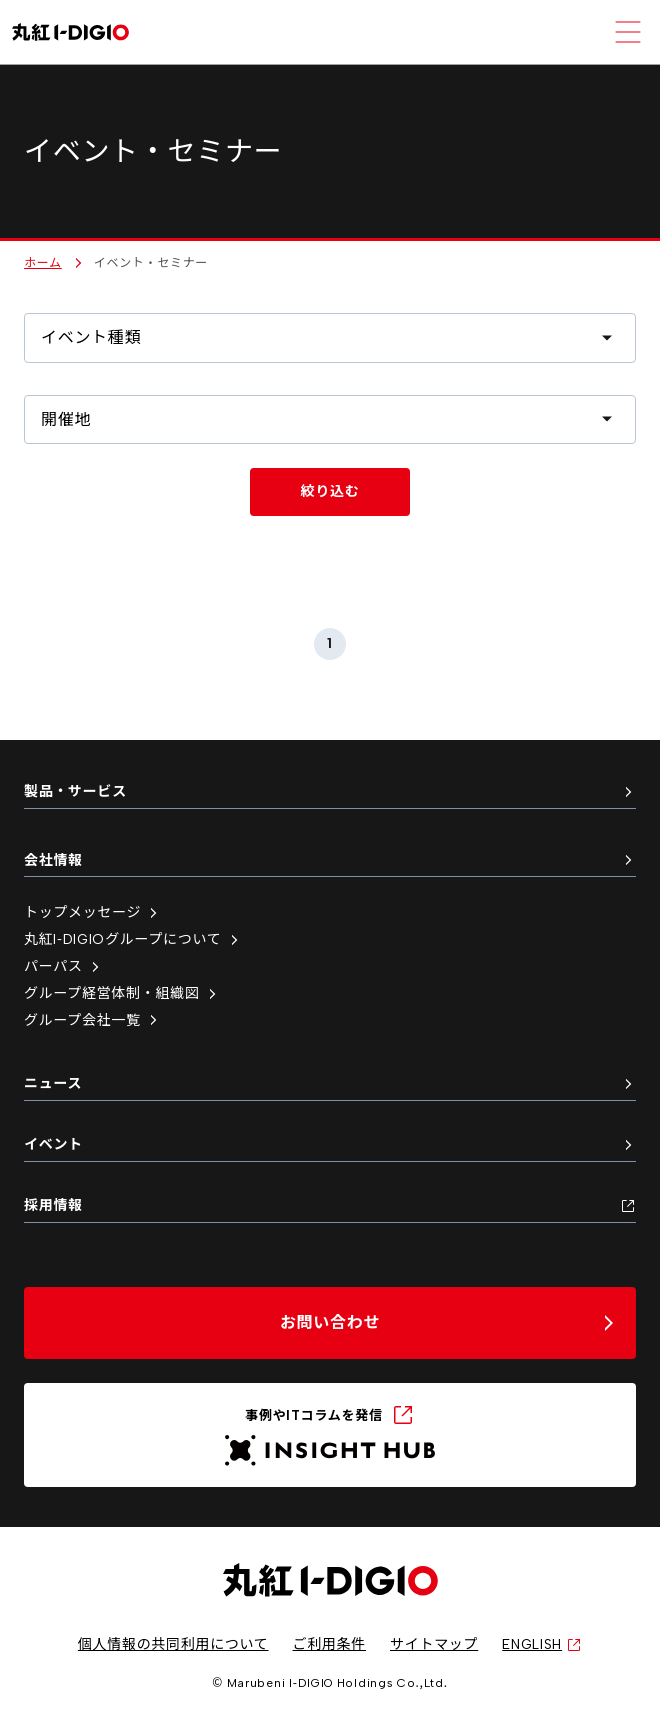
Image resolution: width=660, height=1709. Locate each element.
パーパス (63, 966)
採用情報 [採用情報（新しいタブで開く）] (330, 1205)
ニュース (330, 1083)
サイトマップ (434, 1644)
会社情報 (330, 860)
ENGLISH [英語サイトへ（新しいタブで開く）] (542, 1644)
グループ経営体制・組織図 (122, 993)
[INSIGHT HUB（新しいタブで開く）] (330, 1435)
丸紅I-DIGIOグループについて (133, 939)
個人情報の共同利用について (173, 1644)
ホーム (43, 263)
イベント (330, 1144)
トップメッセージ (92, 912)
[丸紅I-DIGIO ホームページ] (70, 32)
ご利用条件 (330, 1644)
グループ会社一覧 (92, 1020)
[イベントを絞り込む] (330, 492)
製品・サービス (330, 791)
